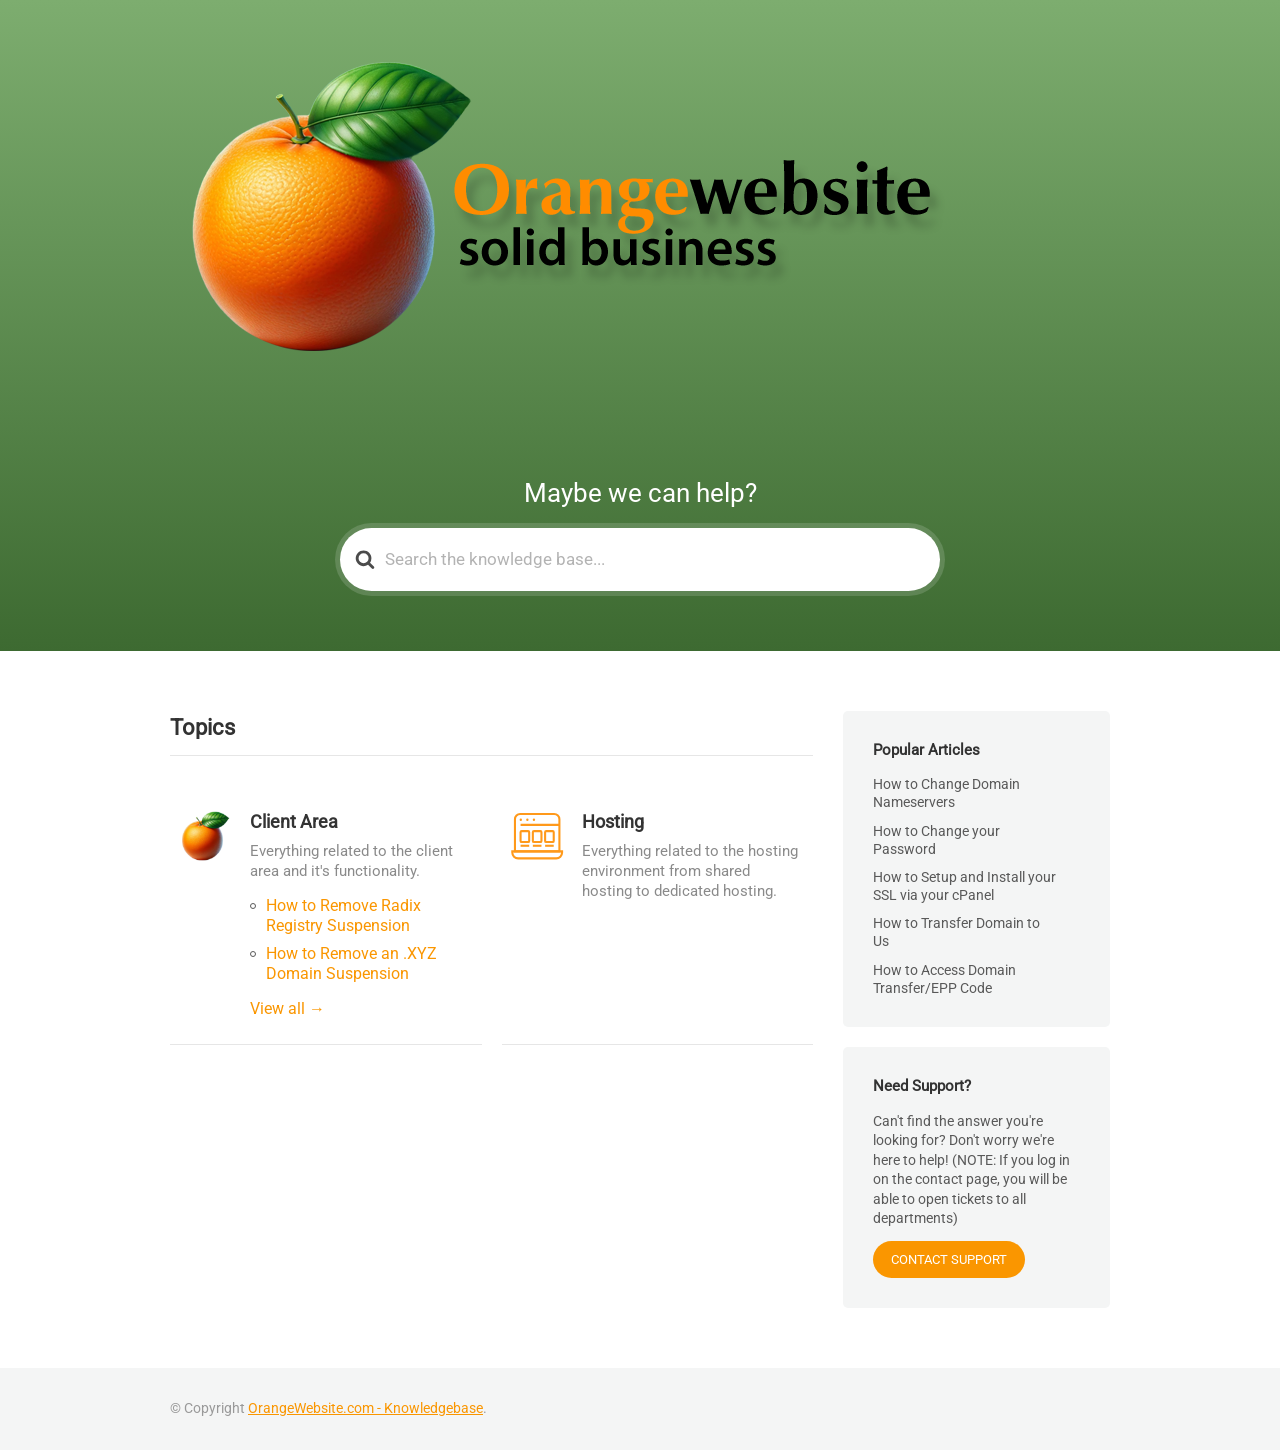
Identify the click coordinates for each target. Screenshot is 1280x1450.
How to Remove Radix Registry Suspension (343, 915)
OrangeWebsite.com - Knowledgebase (365, 1408)
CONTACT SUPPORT (949, 1259)
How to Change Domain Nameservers (946, 793)
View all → (287, 1008)
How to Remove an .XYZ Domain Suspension (351, 963)
